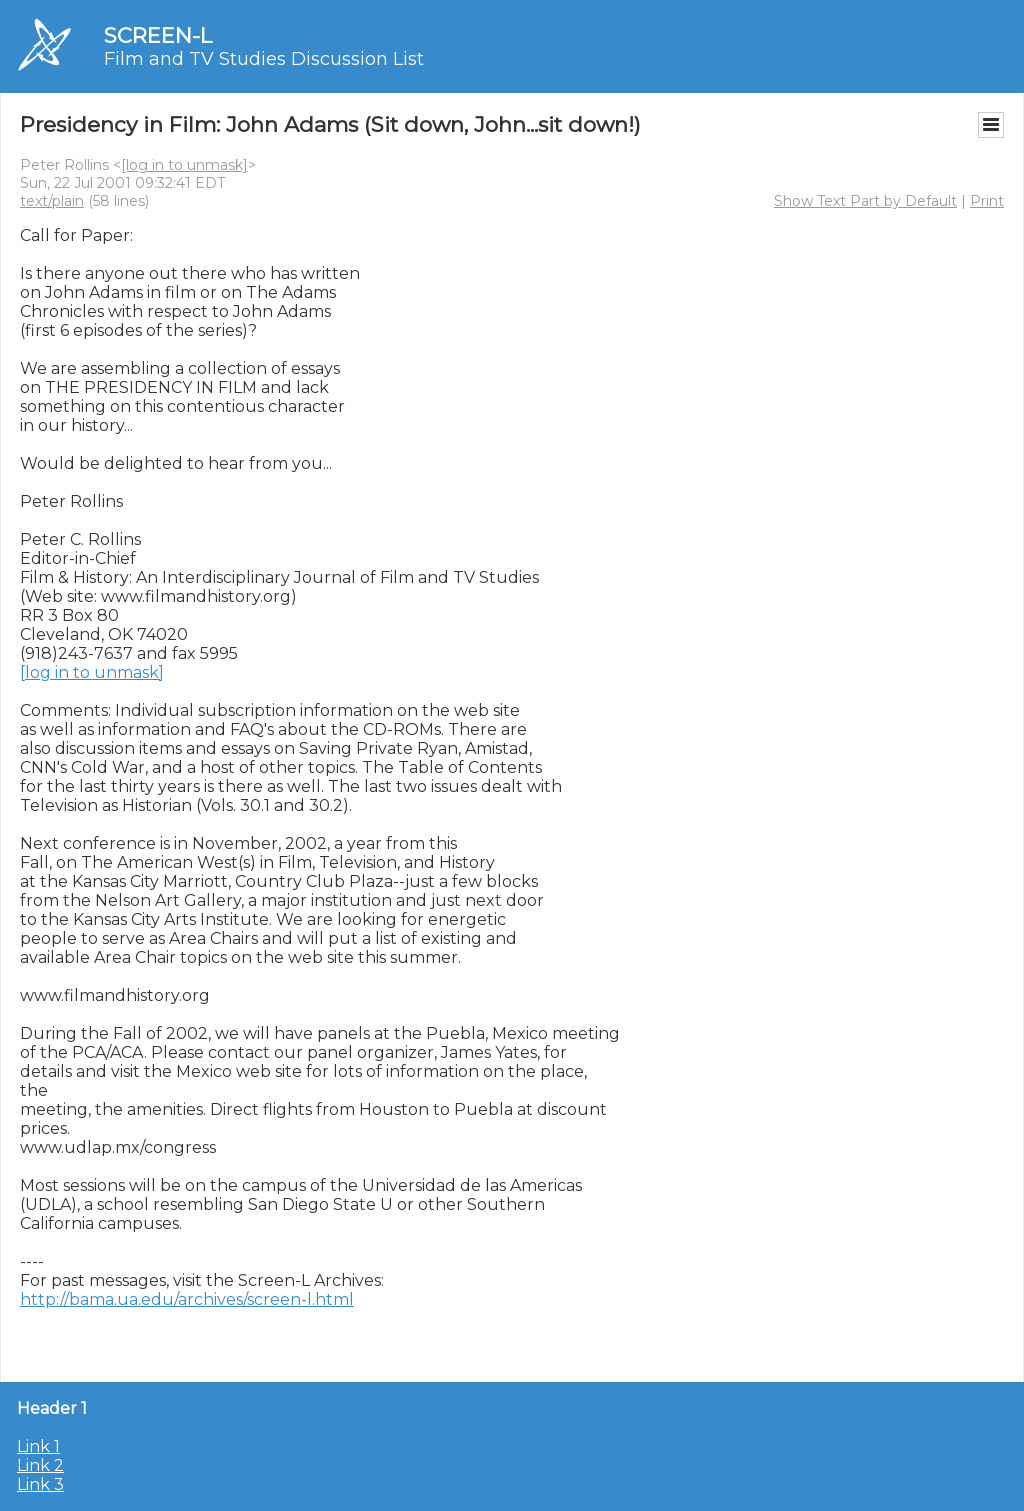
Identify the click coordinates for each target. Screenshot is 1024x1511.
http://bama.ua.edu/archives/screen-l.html (187, 1299)
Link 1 (38, 1446)
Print (987, 201)
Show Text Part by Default (865, 201)
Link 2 (40, 1465)
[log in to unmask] (184, 165)
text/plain (52, 201)
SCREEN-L (158, 35)
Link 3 (40, 1484)
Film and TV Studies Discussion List (264, 59)
